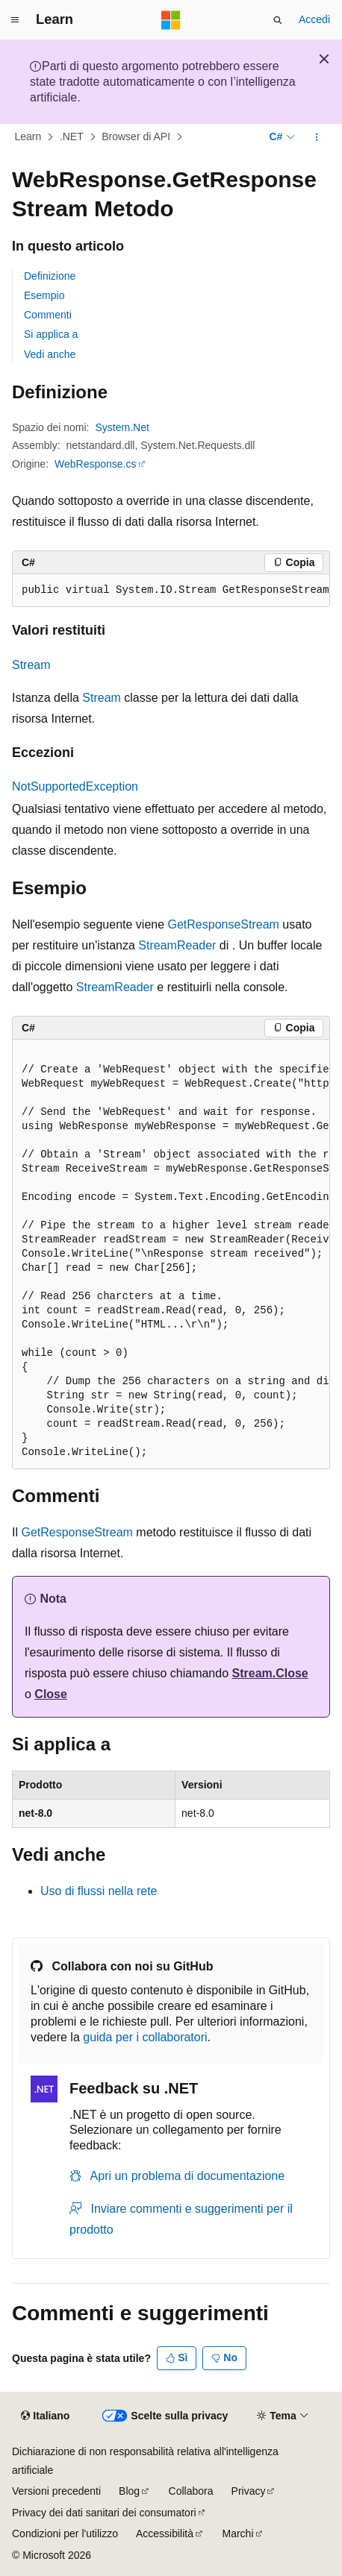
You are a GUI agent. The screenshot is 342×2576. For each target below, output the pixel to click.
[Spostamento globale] (15, 20)
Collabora (191, 2491)
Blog (129, 2491)
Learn (28, 137)
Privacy (248, 2491)
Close (50, 1694)
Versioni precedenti (56, 2491)
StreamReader (177, 945)
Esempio (44, 295)
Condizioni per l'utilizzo (65, 2533)
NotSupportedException (75, 786)
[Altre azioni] (317, 137)
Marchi (238, 2533)
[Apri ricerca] (278, 20)
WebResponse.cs (95, 464)
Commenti (48, 315)
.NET (72, 137)
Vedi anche (49, 354)
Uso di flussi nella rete (99, 1891)
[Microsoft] (171, 20)
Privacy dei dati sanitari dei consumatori (104, 2513)
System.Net (122, 427)
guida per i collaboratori (145, 2037)
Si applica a (51, 334)
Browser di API (136, 137)
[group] (171, 590)
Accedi (314, 19)
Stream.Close (270, 1673)
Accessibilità (164, 2533)
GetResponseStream (223, 924)
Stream (31, 665)
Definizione (49, 276)
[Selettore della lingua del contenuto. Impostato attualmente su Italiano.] (45, 2416)
